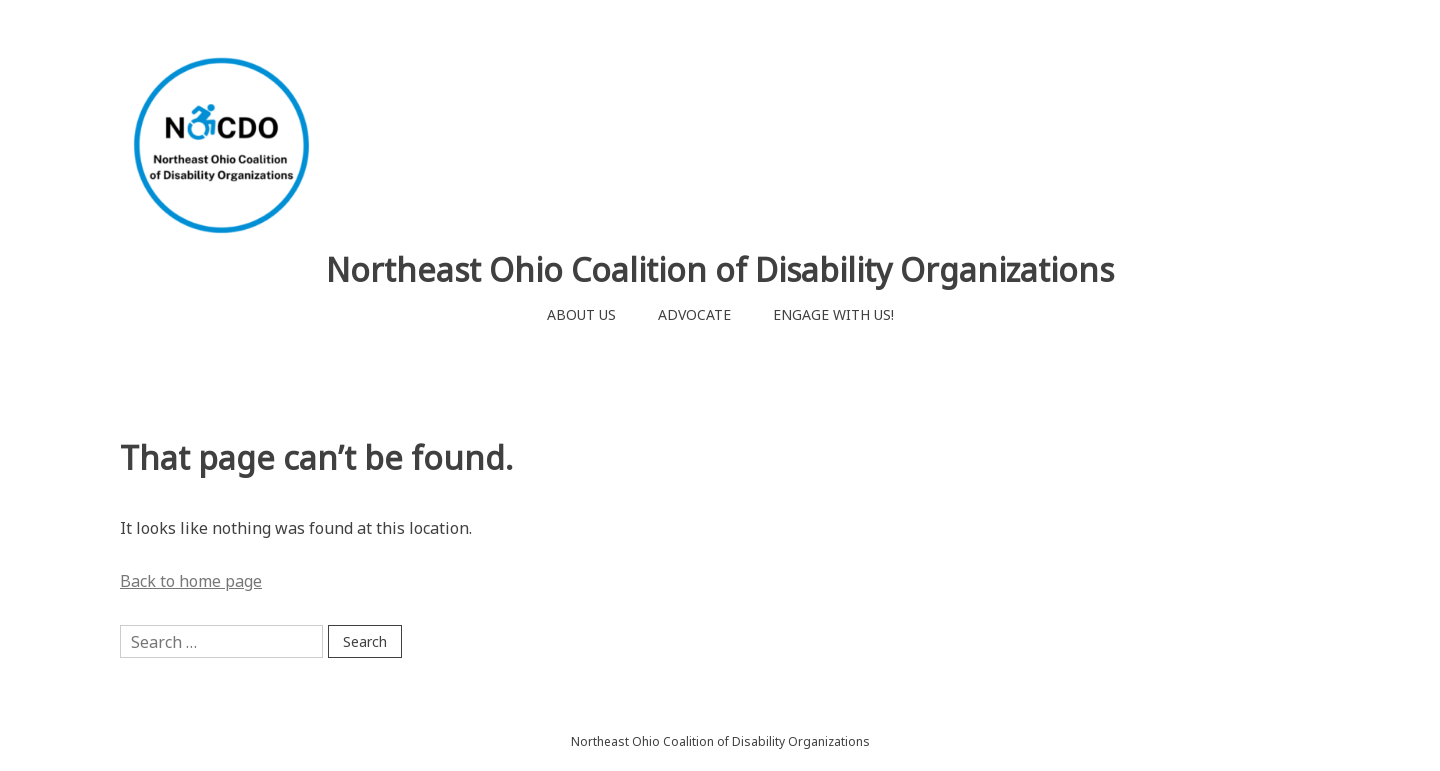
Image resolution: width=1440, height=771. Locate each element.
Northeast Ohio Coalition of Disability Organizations (720, 269)
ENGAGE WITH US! (833, 314)
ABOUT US (581, 314)
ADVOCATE (694, 314)
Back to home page (191, 581)
